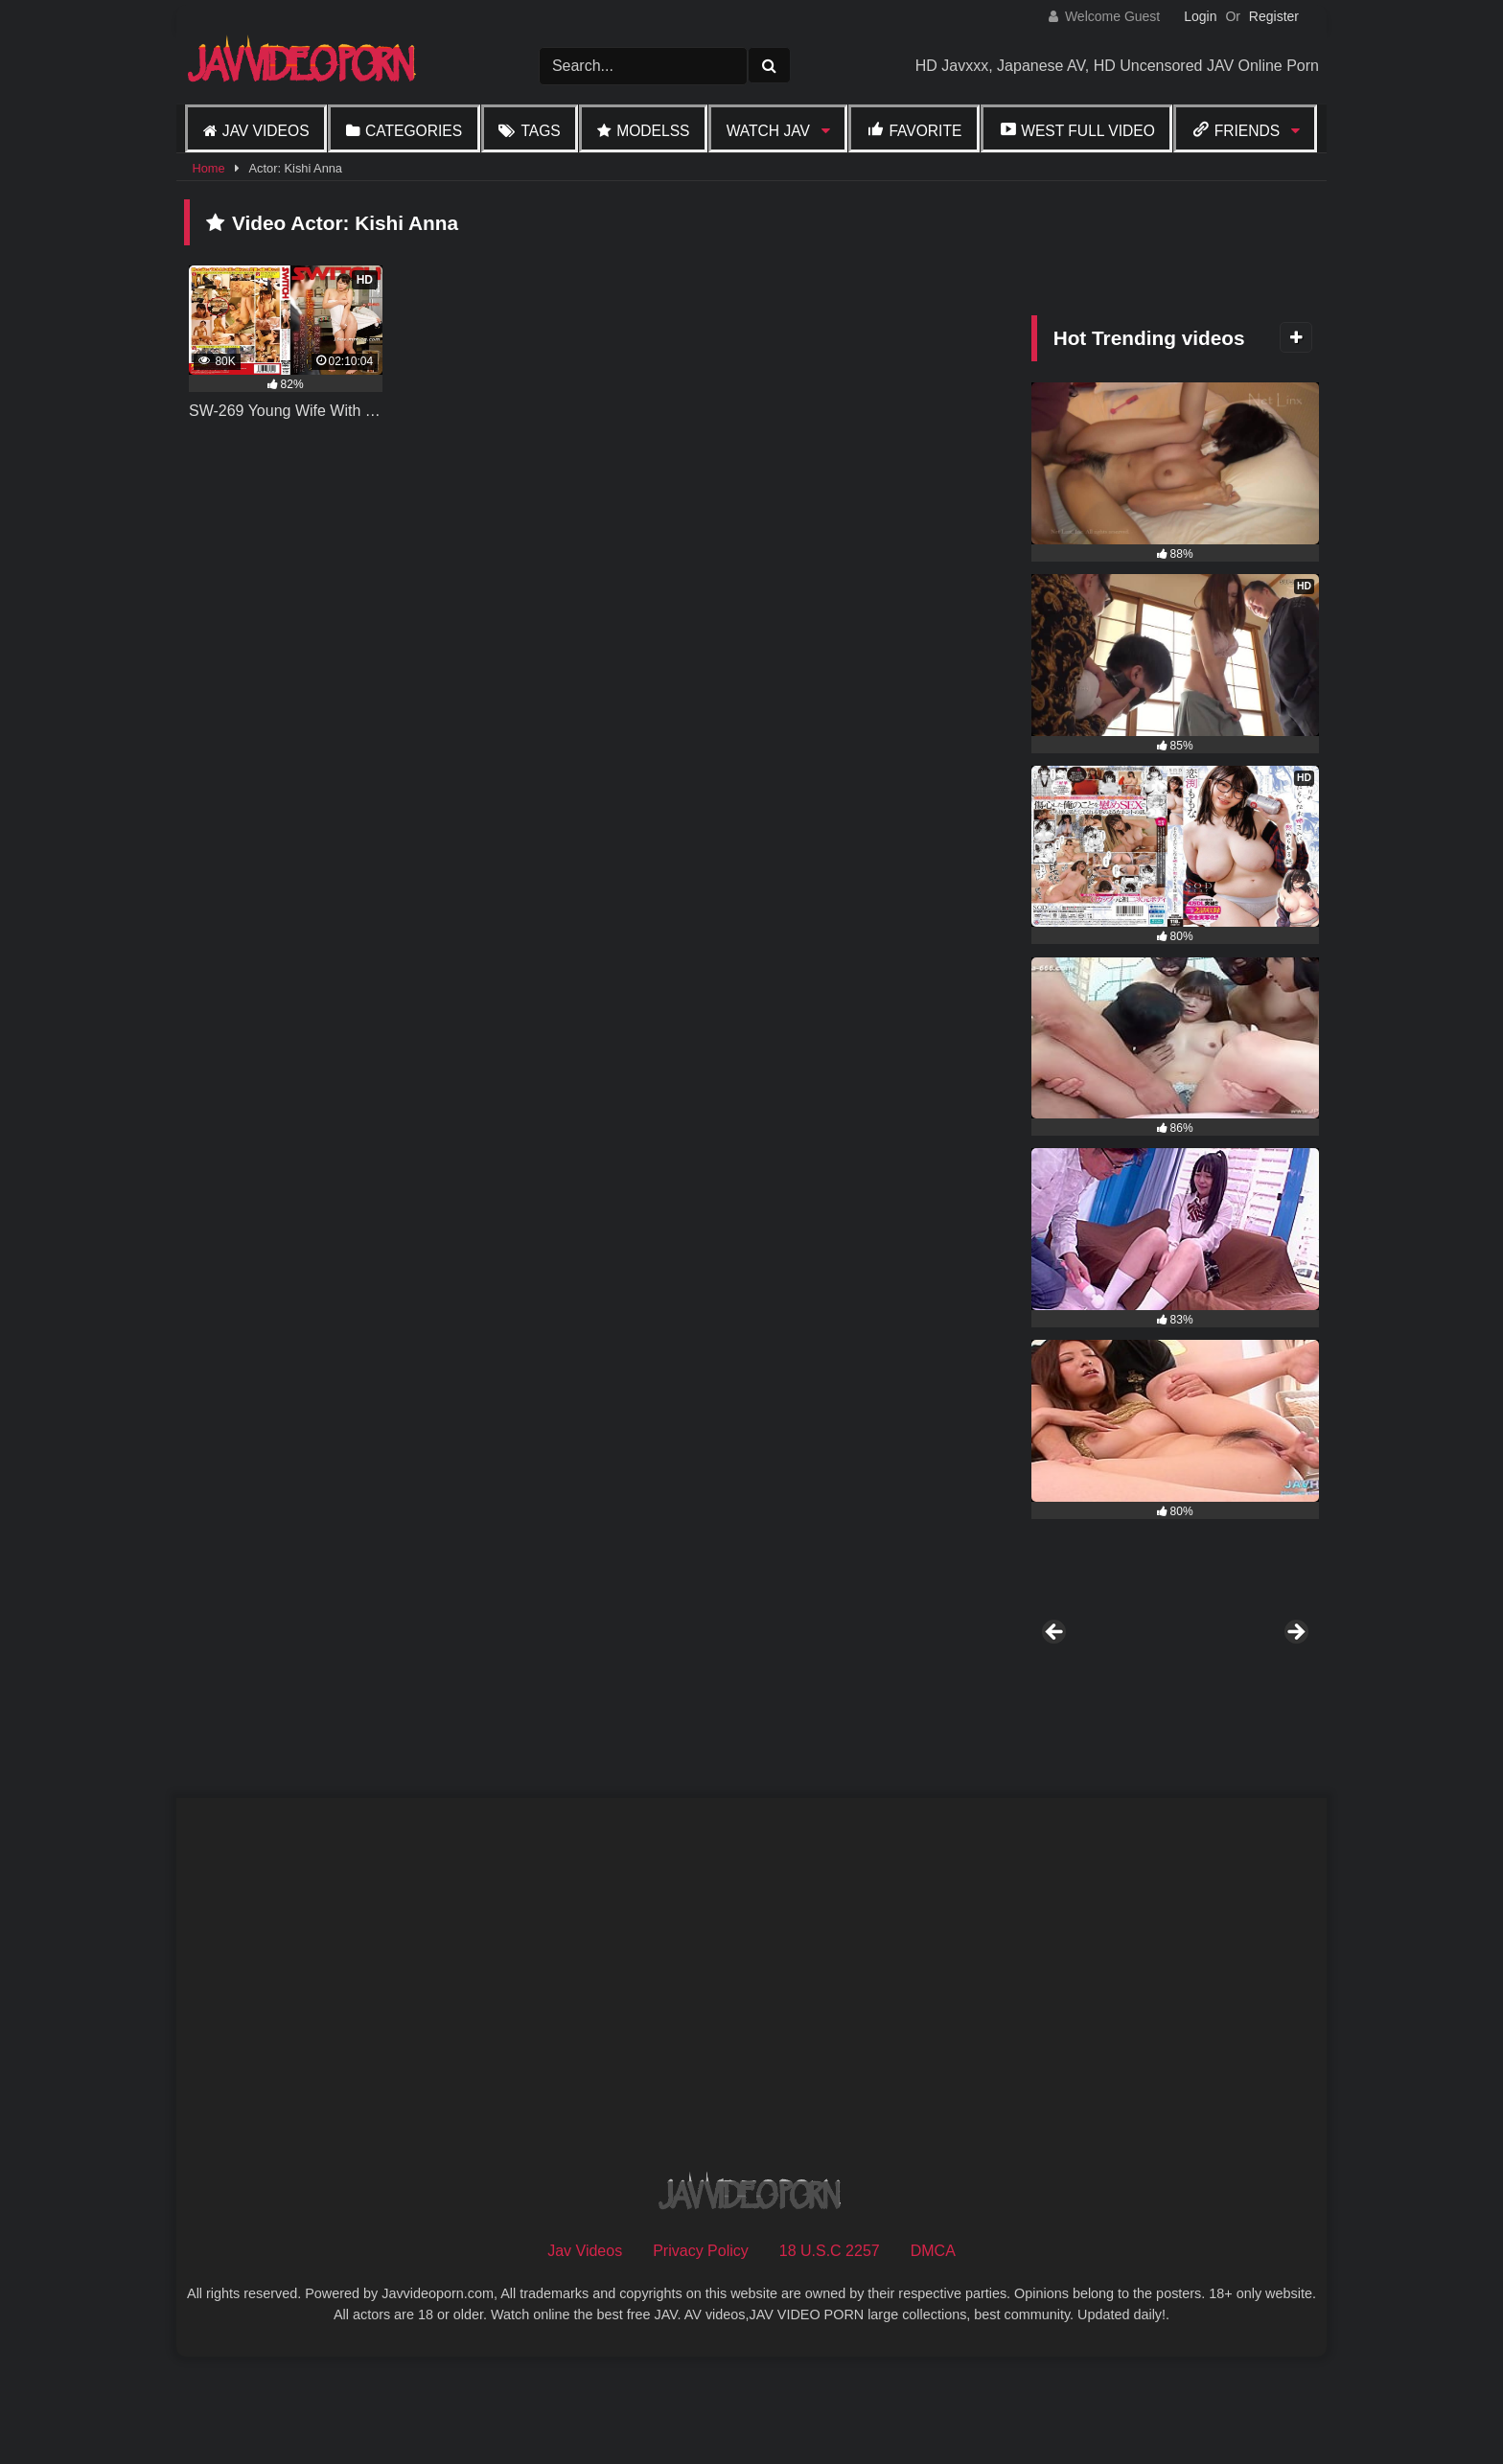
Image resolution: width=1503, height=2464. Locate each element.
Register (1274, 16)
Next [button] (1295, 1684)
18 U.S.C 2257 (829, 2354)
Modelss (652, 131)
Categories (413, 131)
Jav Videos (266, 131)
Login (1200, 16)
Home (208, 168)
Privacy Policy (701, 2354)
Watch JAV (768, 131)
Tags (540, 131)
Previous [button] (1055, 1684)
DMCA (933, 2354)
